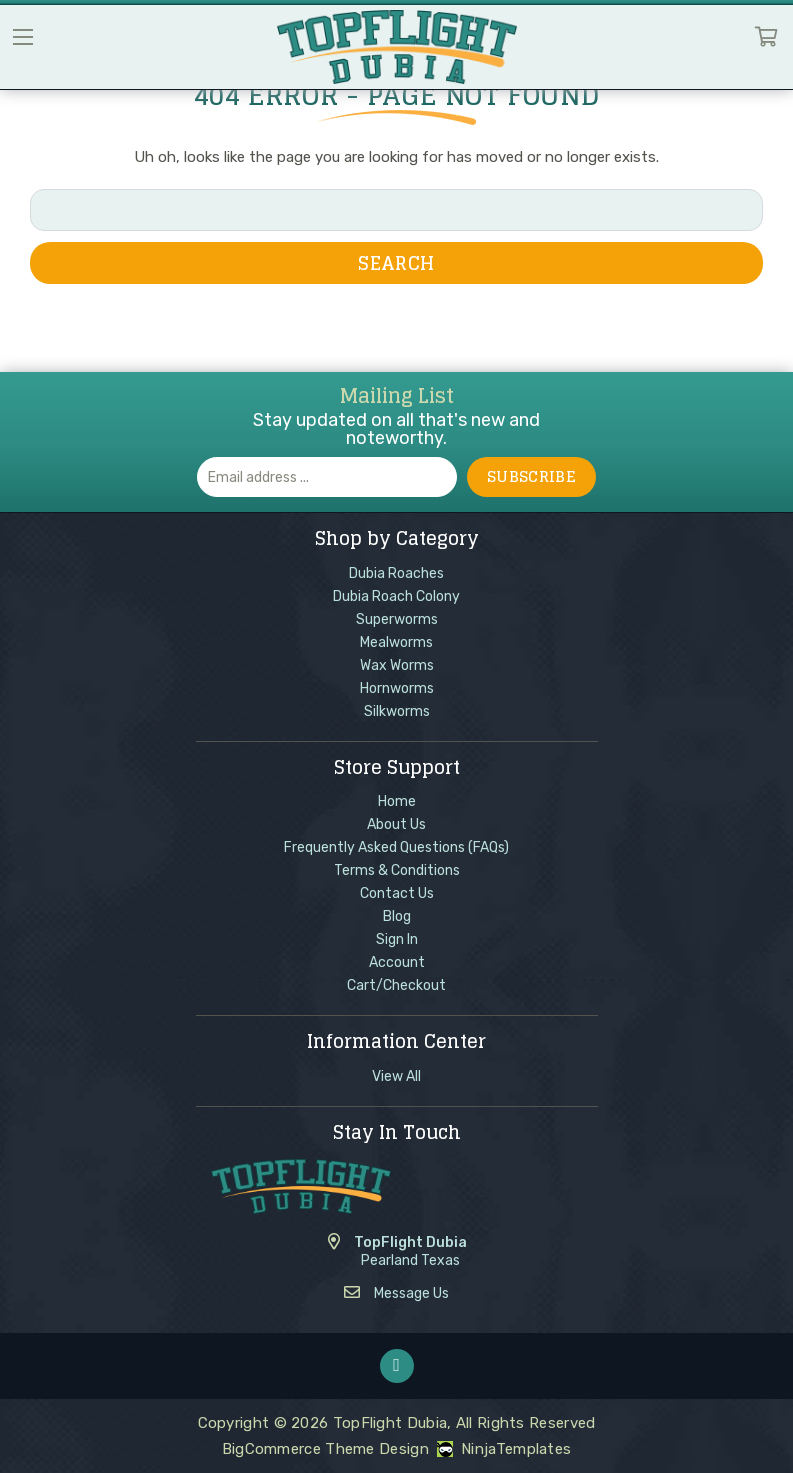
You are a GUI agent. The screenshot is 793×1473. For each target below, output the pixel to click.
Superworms (397, 619)
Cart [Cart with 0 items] (766, 41)
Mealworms (396, 642)
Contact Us (397, 893)
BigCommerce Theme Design (325, 1449)
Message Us (411, 1293)
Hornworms (397, 688)
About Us (396, 824)
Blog (397, 916)
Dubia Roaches (396, 573)
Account (397, 962)
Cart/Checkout (396, 985)
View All (396, 1076)
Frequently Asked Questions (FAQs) (396, 847)
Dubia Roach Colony (396, 596)
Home (397, 801)
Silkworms (397, 711)
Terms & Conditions (397, 870)
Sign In (397, 939)
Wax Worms (397, 665)
